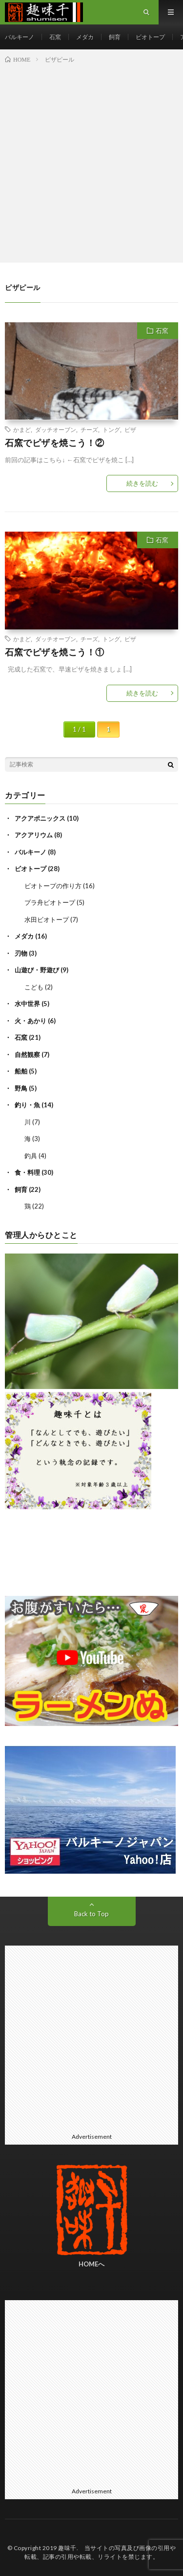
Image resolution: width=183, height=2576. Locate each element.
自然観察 (27, 1054)
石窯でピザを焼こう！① (54, 652)
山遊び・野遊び (37, 970)
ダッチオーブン (55, 429)
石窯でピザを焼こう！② (54, 442)
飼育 (115, 37)
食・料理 (27, 1172)
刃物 (21, 953)
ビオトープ (150, 37)
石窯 (55, 37)
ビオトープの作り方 (52, 886)
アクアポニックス (40, 818)
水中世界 (27, 1004)
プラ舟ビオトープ (49, 902)
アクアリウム (34, 835)
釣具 (30, 1156)
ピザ (130, 429)
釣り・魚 (27, 1105)
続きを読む (142, 483)
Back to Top (91, 1914)
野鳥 (21, 1088)
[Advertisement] (91, 161)
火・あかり (30, 1021)
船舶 (21, 1071)
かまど (22, 429)
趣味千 (67, 2548)
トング (111, 429)
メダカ (85, 37)
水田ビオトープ (46, 919)
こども (33, 987)
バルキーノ (19, 37)
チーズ (89, 429)
